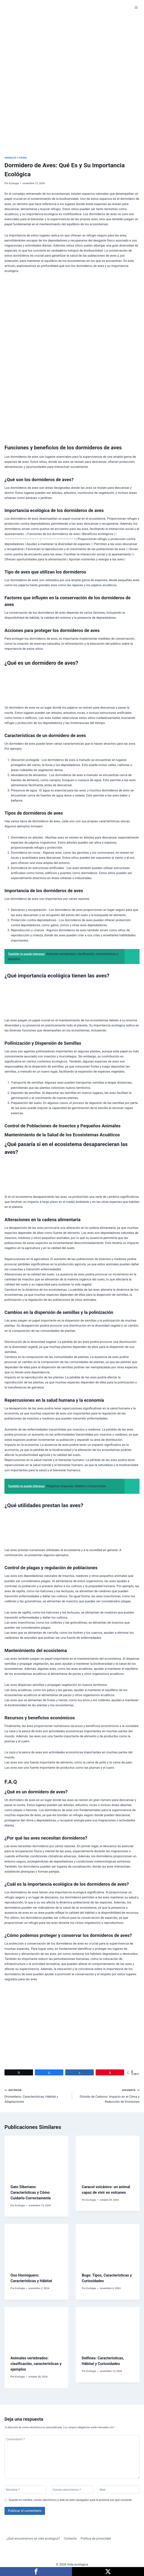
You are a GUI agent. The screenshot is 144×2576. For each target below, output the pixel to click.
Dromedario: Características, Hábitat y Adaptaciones (36, 2095)
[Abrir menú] (136, 7)
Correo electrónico (67, 2490)
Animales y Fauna (15, 157)
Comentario (15, 2439)
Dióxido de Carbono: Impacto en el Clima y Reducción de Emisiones (107, 2095)
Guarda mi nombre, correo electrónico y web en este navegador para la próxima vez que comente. (70, 2500)
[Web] (119, 2490)
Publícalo (108, 2571)
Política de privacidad (96, 2538)
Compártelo (36, 2571)
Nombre (13, 2490)
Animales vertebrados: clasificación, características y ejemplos (36, 2364)
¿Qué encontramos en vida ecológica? (33, 2538)
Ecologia (14, 183)
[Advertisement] (72, 43)
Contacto (70, 2538)
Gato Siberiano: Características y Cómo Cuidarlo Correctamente (30, 2192)
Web (102, 2490)
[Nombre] (25, 2490)
